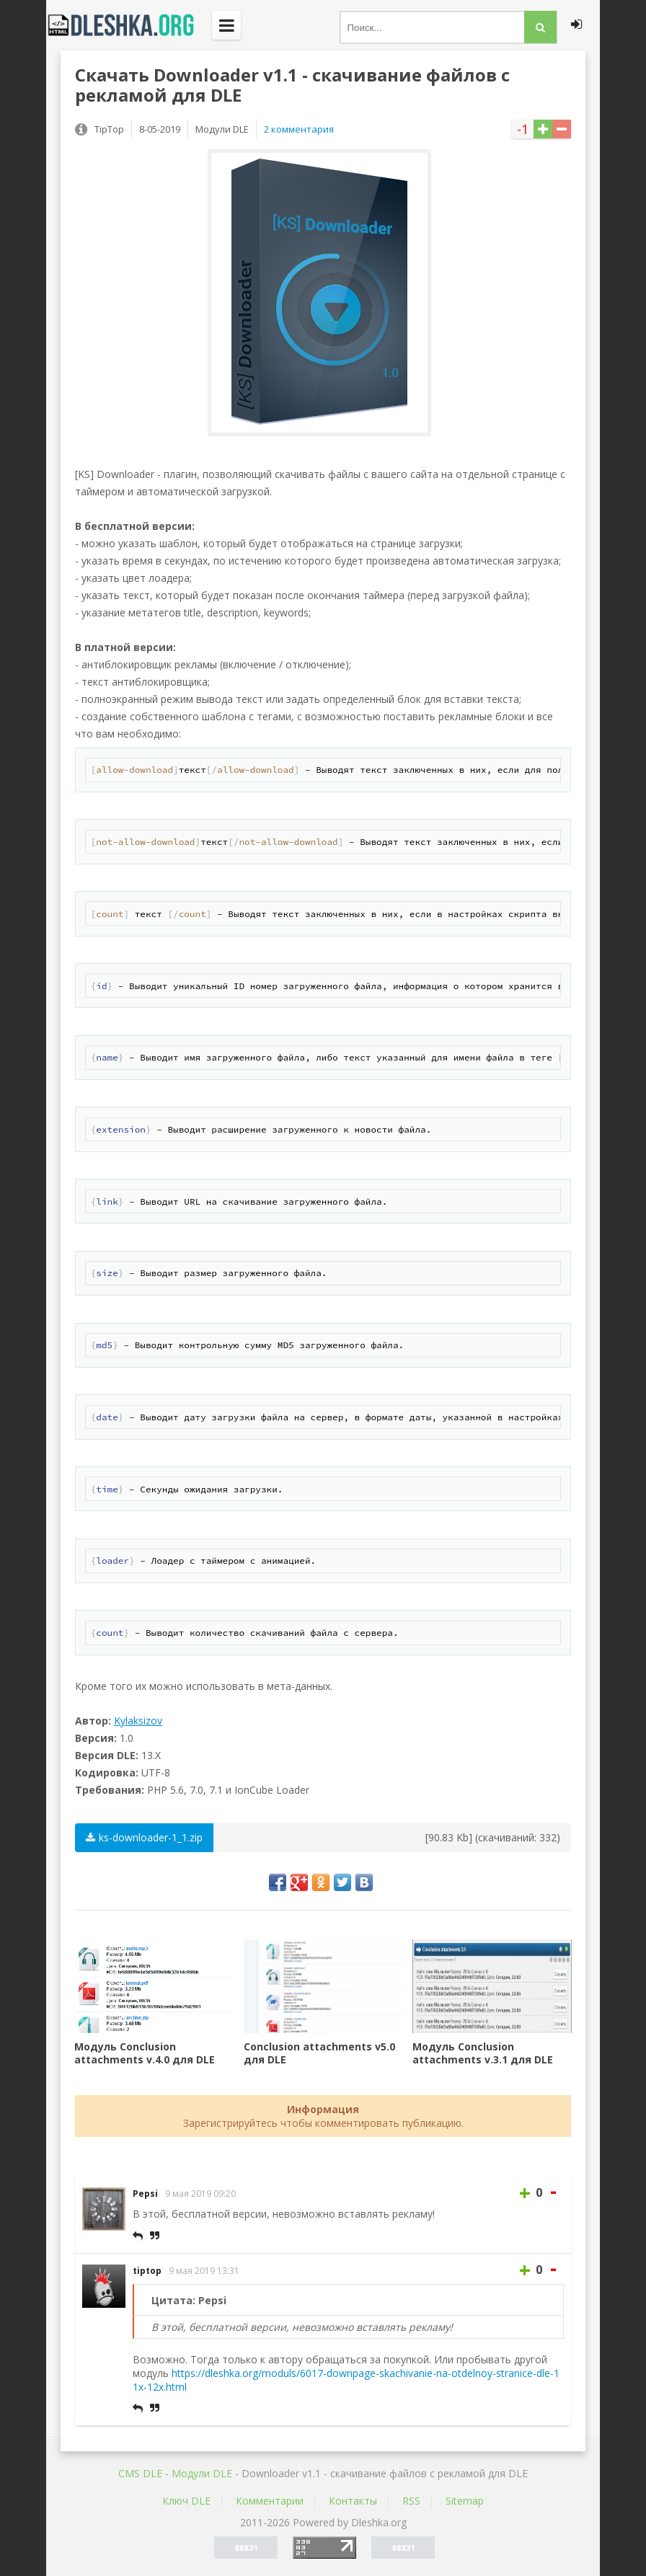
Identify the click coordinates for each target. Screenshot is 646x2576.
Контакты (353, 2501)
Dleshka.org (129, 25)
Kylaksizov (138, 1720)
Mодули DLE (202, 2473)
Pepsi (145, 2193)
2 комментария (299, 129)
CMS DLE (140, 2473)
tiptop (147, 2271)
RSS (411, 2501)
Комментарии (270, 2501)
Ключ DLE (186, 2501)
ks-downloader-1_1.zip (144, 1837)
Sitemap (465, 2501)
